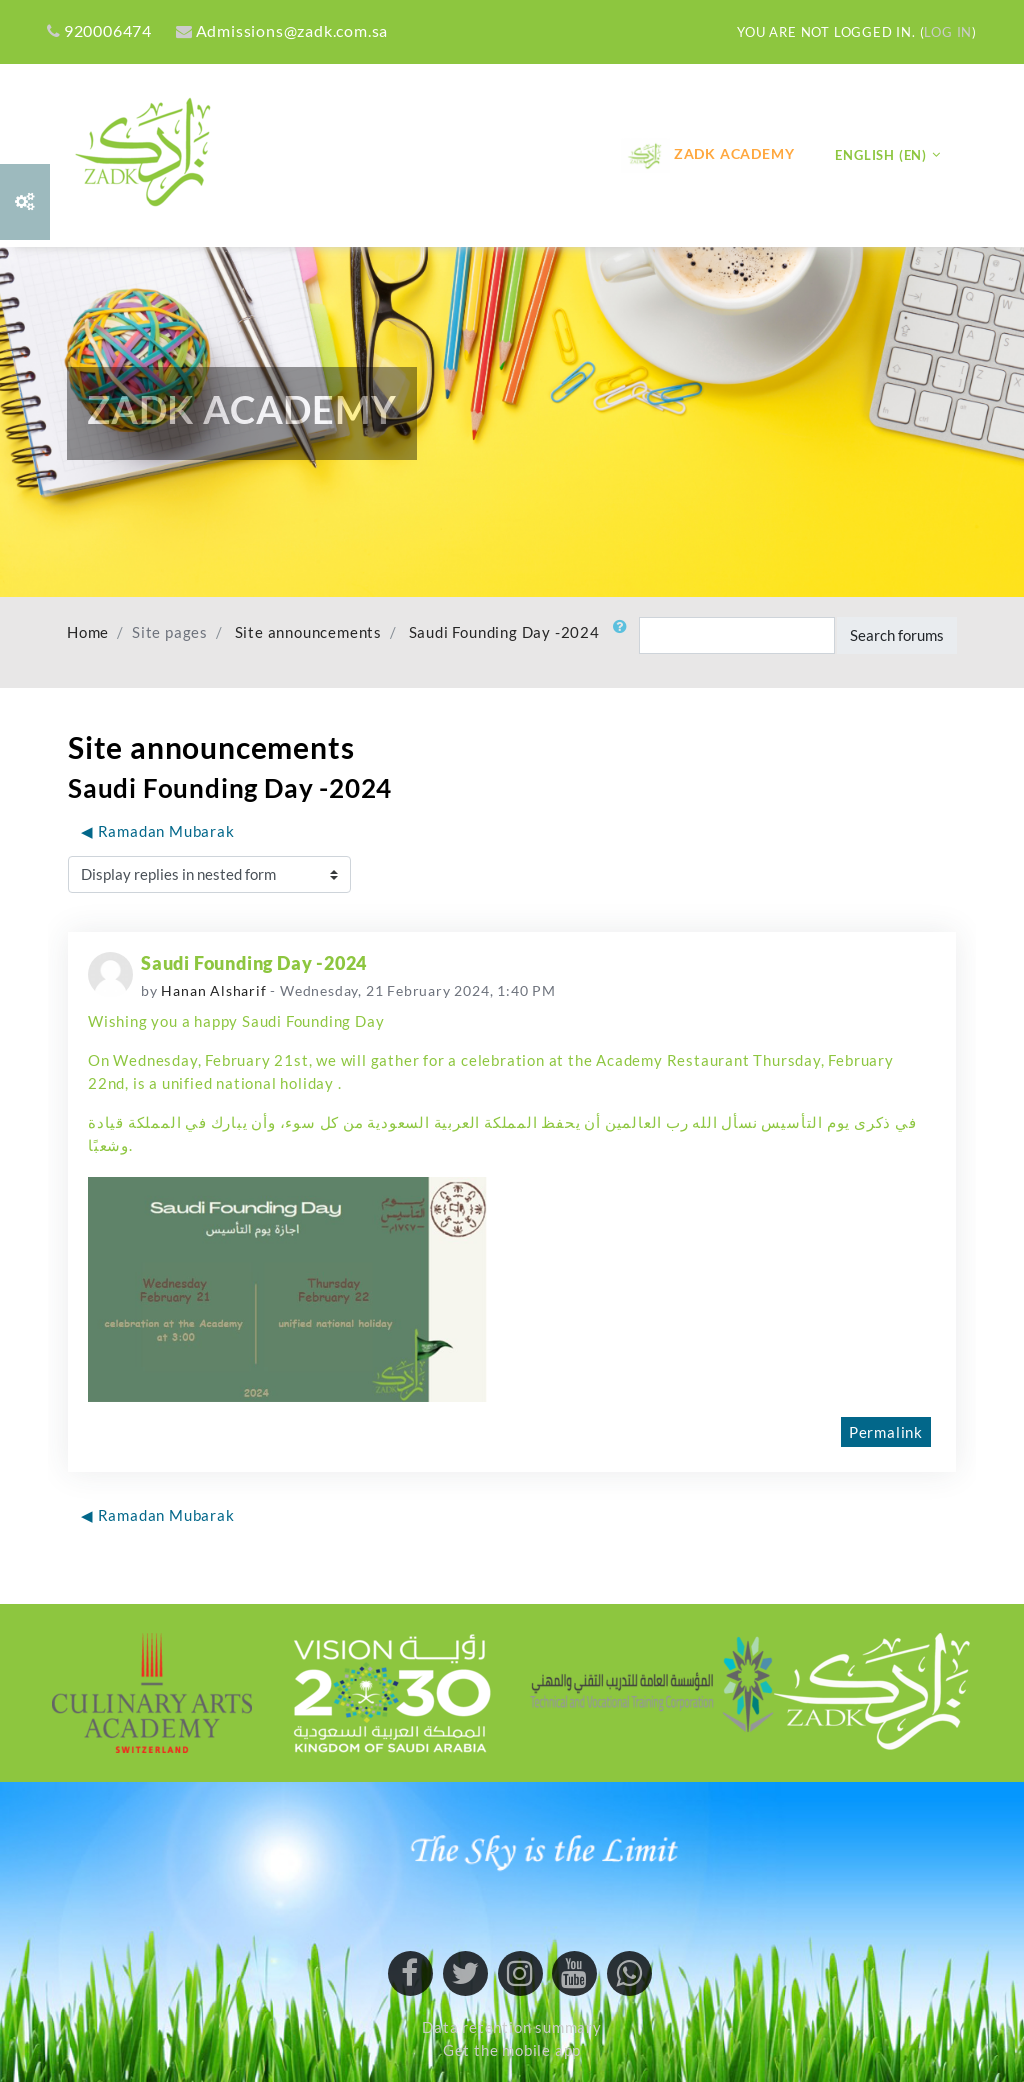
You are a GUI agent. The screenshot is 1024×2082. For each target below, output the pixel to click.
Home (88, 632)
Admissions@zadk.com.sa (282, 30)
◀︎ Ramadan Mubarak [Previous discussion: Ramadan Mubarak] (158, 831)
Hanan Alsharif (213, 990)
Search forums (897, 635)
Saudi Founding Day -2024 (504, 632)
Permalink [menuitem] (886, 1432)
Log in (948, 32)
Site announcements (308, 632)
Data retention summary (512, 2027)
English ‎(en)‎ (881, 155)
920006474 (99, 30)
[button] (624, 635)
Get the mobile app (512, 2050)
